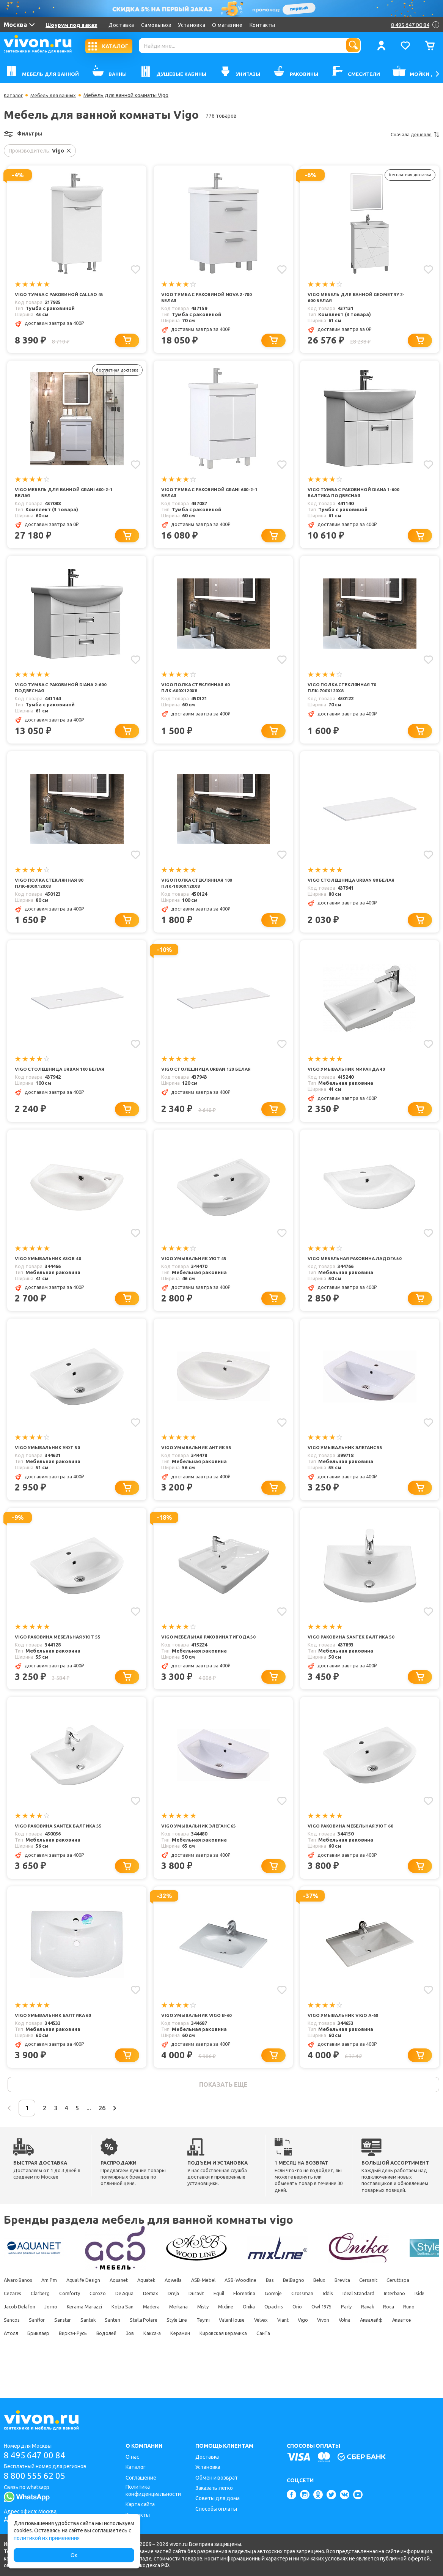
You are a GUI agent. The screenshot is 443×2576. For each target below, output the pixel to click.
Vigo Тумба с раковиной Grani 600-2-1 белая (209, 494)
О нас (132, 2457)
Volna (150, 2360)
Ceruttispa (47, 2320)
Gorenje (381, 2320)
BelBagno (335, 2306)
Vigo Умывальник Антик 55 (198, 1461)
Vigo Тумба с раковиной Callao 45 (62, 294)
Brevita (393, 2306)
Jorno (182, 2333)
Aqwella (196, 2306)
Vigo (101, 2360)
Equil (318, 2320)
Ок (74, 2555)
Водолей (357, 2360)
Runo (171, 2346)
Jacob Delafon (146, 2333)
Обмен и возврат (216, 2478)
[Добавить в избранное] (134, 269)
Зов (385, 2360)
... (120, 2133)
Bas (307, 2306)
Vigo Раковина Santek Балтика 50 (354, 1651)
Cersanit (13, 2320)
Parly (98, 2346)
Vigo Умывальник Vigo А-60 (345, 2038)
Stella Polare (348, 2346)
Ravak (123, 2346)
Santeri (313, 2346)
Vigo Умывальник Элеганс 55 (348, 1461)
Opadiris (13, 2346)
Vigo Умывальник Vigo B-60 (199, 2038)
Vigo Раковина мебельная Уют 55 (61, 1651)
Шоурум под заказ (71, 25)
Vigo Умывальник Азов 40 (50, 1265)
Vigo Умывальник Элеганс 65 (201, 1848)
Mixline (380, 2333)
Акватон (216, 2360)
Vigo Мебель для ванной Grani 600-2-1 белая (63, 494)
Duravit (292, 2320)
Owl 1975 (69, 2346)
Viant (78, 2360)
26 (138, 2133)
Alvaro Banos (19, 2306)
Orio (40, 2346)
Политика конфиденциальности (153, 2490)
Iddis (9, 2333)
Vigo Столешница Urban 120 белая (209, 1075)
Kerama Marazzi (219, 2333)
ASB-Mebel (231, 2306)
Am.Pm (55, 2306)
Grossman (414, 2320)
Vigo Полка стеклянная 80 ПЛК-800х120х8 (51, 887)
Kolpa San (261, 2333)
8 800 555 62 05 (37, 2477)
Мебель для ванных (56, 95)
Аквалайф (182, 2360)
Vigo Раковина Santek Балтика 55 (61, 1848)
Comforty (146, 2320)
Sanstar (256, 2346)
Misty (353, 2333)
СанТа (106, 2373)
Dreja (265, 2320)
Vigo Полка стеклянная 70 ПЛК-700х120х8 (344, 691)
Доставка (121, 25)
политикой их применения (47, 2538)
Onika (408, 2333)
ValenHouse (18, 2360)
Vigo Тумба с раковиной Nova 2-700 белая (209, 298)
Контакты (262, 25)
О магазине (227, 25)
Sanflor (226, 2346)
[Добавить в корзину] (129, 341)
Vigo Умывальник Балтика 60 (55, 2038)
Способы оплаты (216, 2509)
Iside (112, 2333)
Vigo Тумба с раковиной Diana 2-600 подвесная (64, 691)
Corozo (178, 2320)
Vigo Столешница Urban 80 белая (354, 884)
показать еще (223, 2108)
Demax (239, 2320)
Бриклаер (279, 2360)
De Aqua (208, 2320)
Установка (191, 25)
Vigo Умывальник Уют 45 (195, 1265)
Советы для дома (217, 2498)
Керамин (14, 2373)
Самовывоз (156, 25)
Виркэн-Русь (318, 2360)
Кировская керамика (62, 2373)
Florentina (348, 2320)
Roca (147, 2346)
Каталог (14, 95)
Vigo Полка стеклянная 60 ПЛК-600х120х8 (197, 691)
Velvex (52, 2360)
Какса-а (410, 2360)
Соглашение (141, 2478)
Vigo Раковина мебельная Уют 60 (353, 1848)
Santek (285, 2346)
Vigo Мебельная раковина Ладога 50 (355, 1268)
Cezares (81, 2320)
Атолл (247, 2360)
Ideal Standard (43, 2333)
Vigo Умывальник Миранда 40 (349, 1075)
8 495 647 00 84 (37, 2455)
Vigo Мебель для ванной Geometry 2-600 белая (357, 298)
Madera (294, 2333)
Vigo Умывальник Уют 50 (49, 1461)
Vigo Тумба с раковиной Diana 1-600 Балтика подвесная (357, 494)
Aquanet (133, 2306)
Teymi (417, 2346)
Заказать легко (214, 2488)
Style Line (386, 2346)
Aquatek (165, 2306)
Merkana (325, 2333)
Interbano (83, 2333)
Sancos (197, 2346)
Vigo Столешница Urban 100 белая (62, 1075)
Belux (366, 2306)
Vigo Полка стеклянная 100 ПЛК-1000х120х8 (198, 887)
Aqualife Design (93, 2306)
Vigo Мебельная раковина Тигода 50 (209, 1655)
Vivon (125, 2360)
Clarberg (114, 2320)
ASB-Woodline (274, 2306)
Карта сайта (140, 2504)
